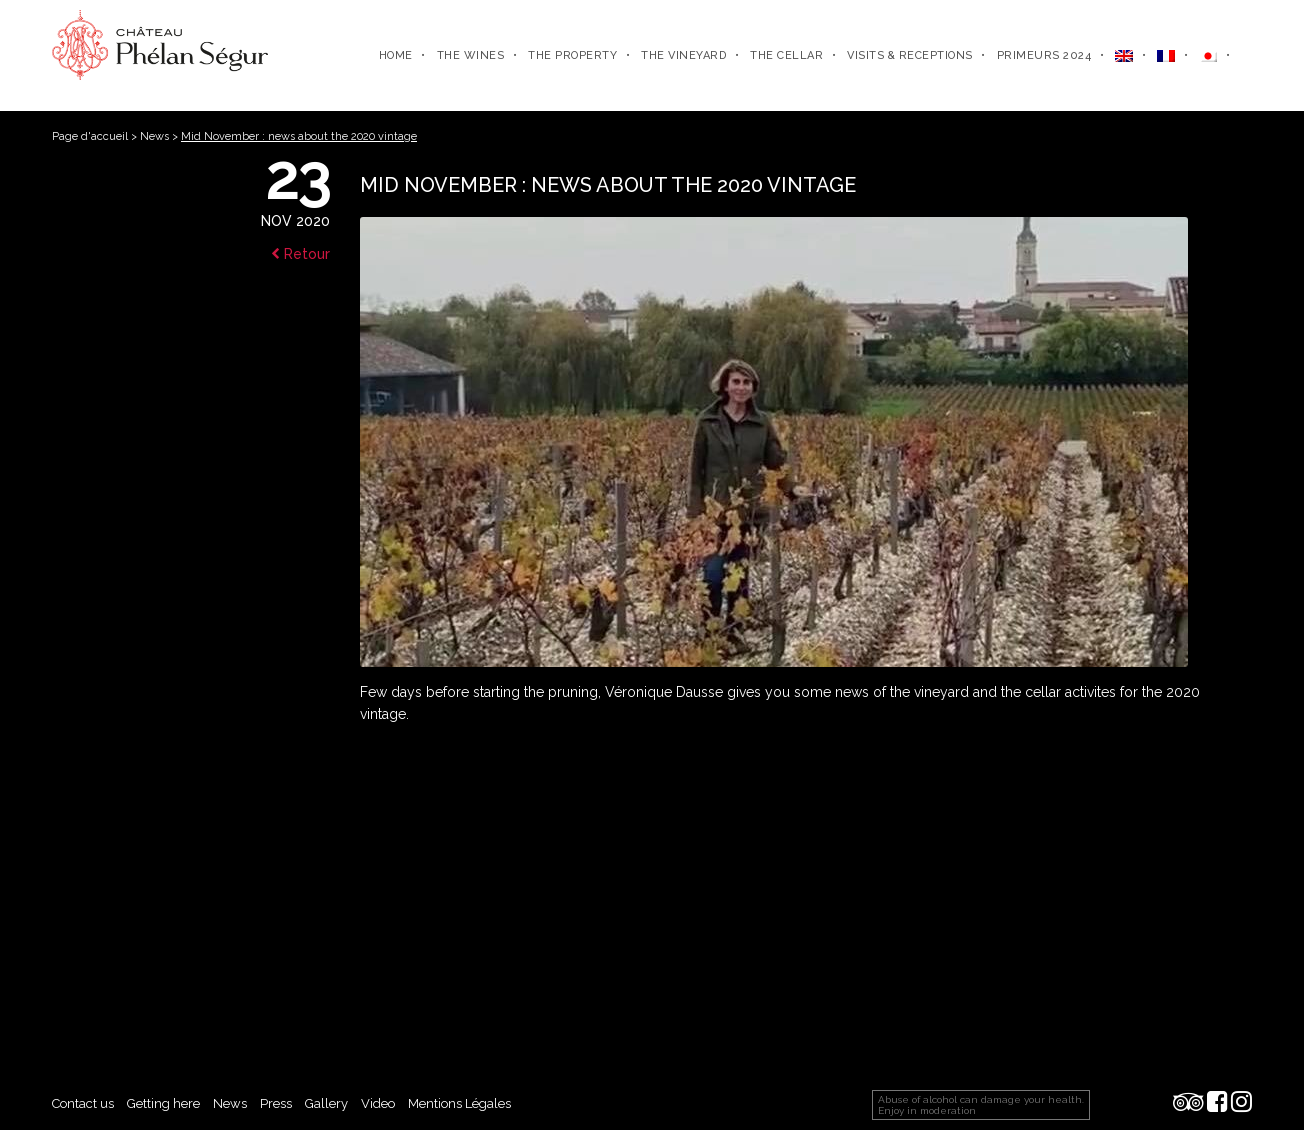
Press (276, 1103)
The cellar (786, 55)
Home (396, 55)
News (154, 136)
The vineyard (683, 55)
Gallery (326, 1103)
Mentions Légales (459, 1103)
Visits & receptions (910, 55)
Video (378, 1103)
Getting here (163, 1103)
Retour (300, 254)
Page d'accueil (90, 136)
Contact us (83, 1103)
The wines (471, 55)
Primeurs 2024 (1044, 55)
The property (572, 55)
